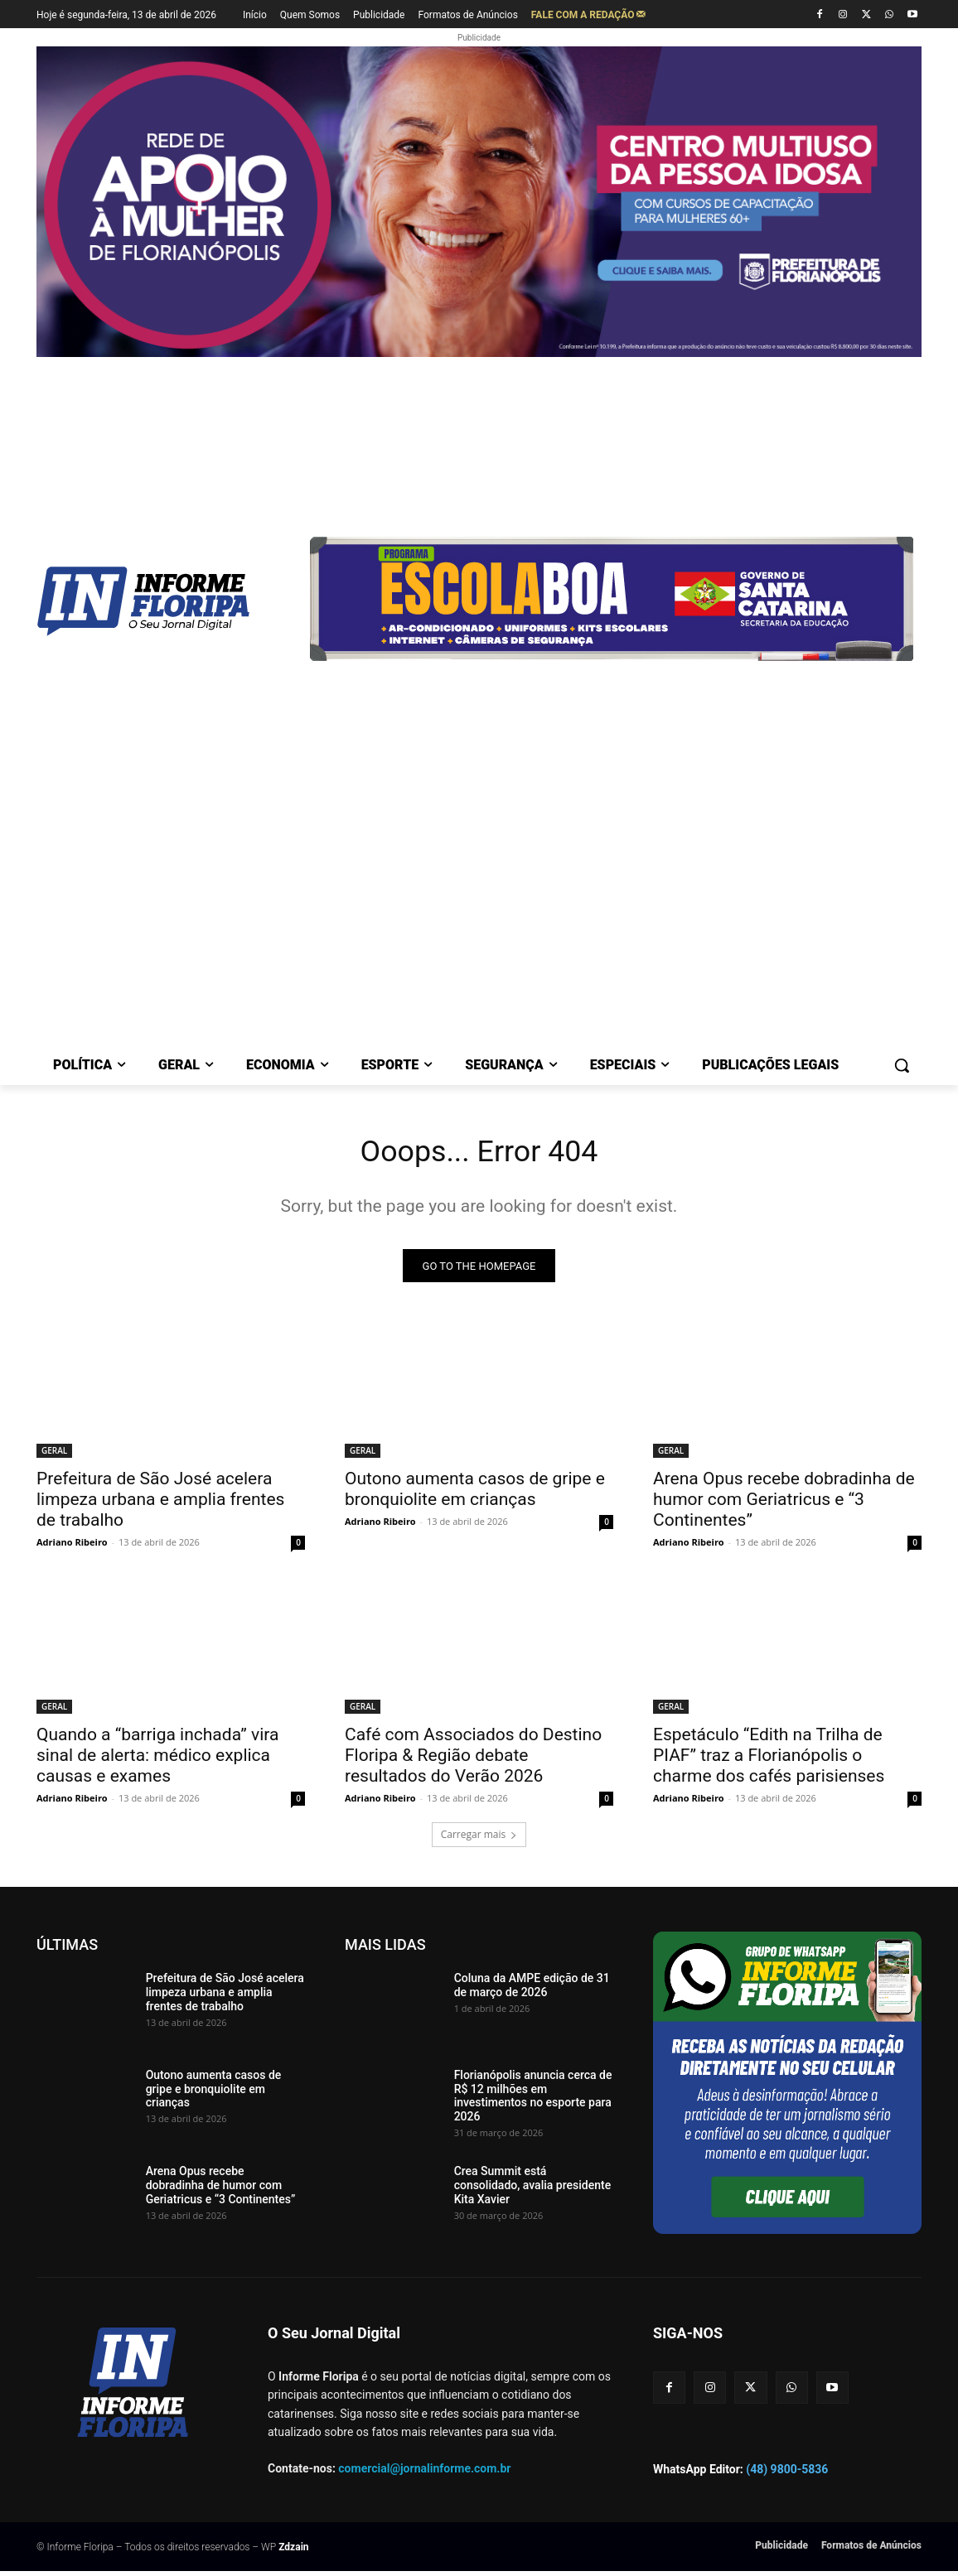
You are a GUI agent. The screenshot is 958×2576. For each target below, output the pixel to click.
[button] (902, 1065)
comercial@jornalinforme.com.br (424, 2472)
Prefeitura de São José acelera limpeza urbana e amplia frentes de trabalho (160, 1504)
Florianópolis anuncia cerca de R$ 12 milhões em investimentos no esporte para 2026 (533, 2100)
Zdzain (293, 2552)
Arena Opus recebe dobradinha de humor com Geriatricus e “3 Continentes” (784, 1504)
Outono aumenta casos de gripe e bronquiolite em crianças (475, 1494)
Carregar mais (479, 1839)
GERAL (54, 1455)
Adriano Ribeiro (72, 1547)
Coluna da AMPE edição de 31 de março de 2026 (532, 1990)
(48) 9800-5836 (787, 2474)
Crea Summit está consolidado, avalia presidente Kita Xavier (533, 2190)
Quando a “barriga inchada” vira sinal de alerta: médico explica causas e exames (157, 1760)
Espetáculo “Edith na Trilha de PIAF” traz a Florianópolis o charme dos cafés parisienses (768, 1760)
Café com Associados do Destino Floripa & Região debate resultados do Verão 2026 (473, 1760)
